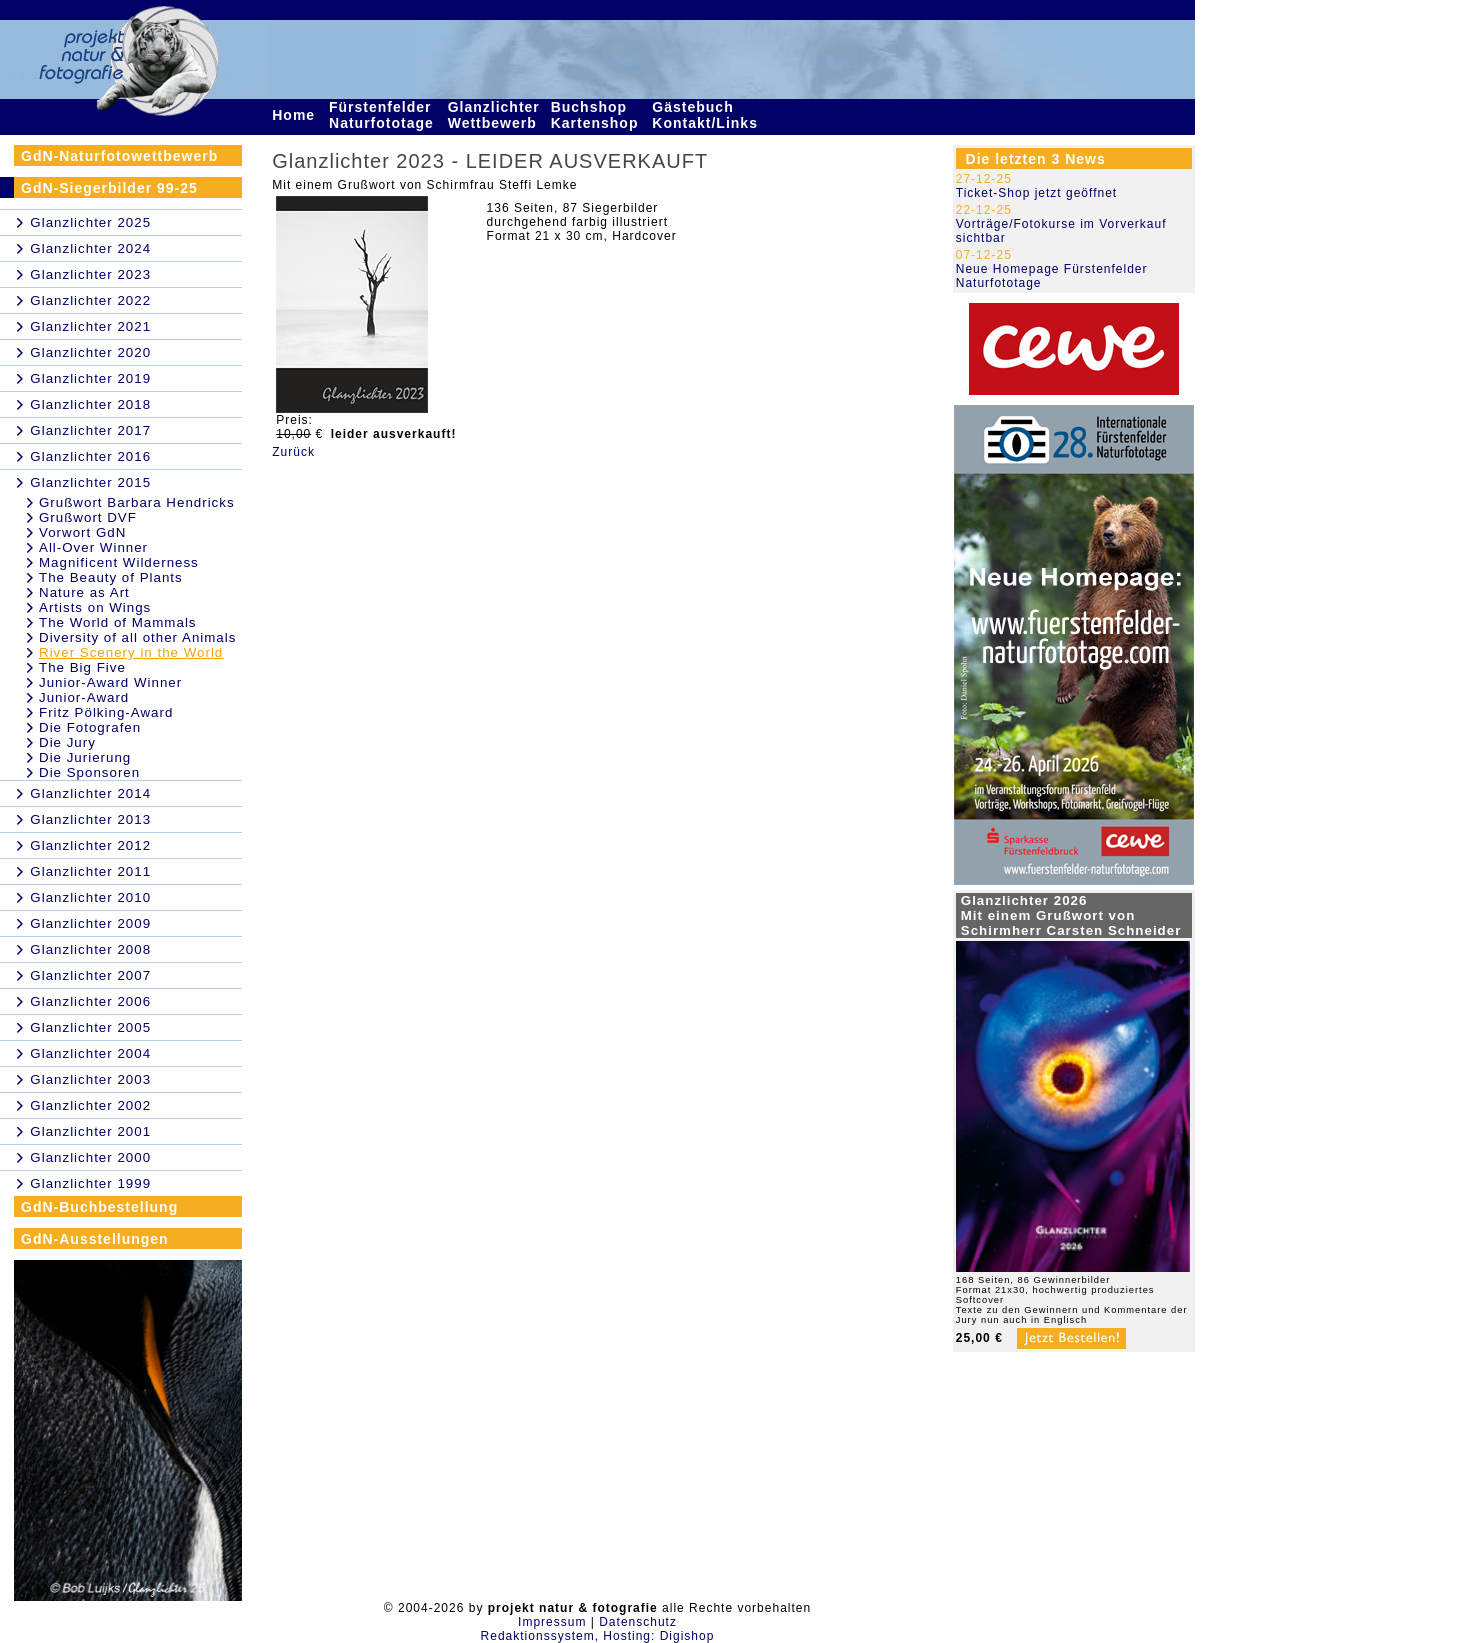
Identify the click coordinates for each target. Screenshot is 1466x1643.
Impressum (552, 1622)
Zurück (293, 452)
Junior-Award (84, 697)
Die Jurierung (85, 757)
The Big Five (82, 667)
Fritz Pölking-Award (106, 712)
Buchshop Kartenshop (597, 115)
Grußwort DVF (88, 517)
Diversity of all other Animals (137, 637)
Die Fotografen (90, 727)
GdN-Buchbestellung (99, 1207)
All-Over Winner (93, 547)
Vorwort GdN (82, 532)
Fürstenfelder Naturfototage (384, 115)
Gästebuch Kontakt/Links (707, 115)
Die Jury (67, 742)
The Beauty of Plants (111, 577)
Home (296, 115)
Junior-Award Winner (110, 682)
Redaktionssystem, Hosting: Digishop (598, 1636)
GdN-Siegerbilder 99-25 (109, 188)
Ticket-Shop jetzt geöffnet (1036, 193)
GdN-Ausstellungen (95, 1239)
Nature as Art (84, 592)
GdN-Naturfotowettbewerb (119, 156)
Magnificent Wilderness (119, 562)
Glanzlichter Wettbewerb (495, 115)
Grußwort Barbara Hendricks (137, 502)
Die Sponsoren (89, 772)
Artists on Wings (95, 607)
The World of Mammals (118, 622)
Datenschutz (638, 1622)
